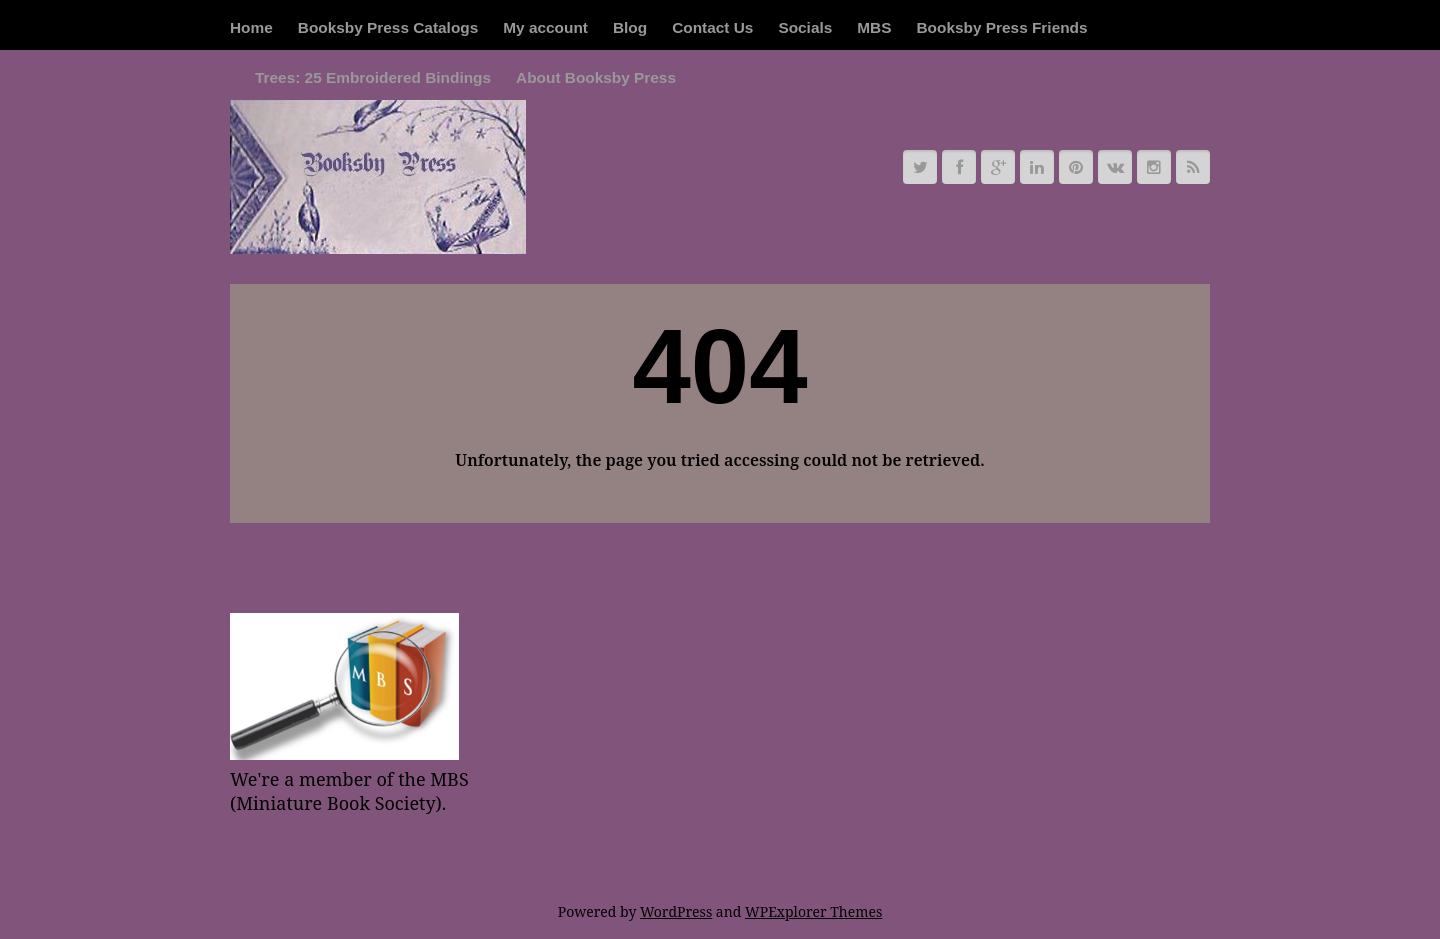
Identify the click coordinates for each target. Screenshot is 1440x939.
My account (545, 27)
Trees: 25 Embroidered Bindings (373, 77)
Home (251, 27)
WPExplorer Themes (813, 911)
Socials (805, 27)
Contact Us (712, 27)
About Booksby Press (596, 77)
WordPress (676, 911)
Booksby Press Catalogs (388, 27)
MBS (874, 27)
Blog (630, 27)
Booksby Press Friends (1001, 27)
